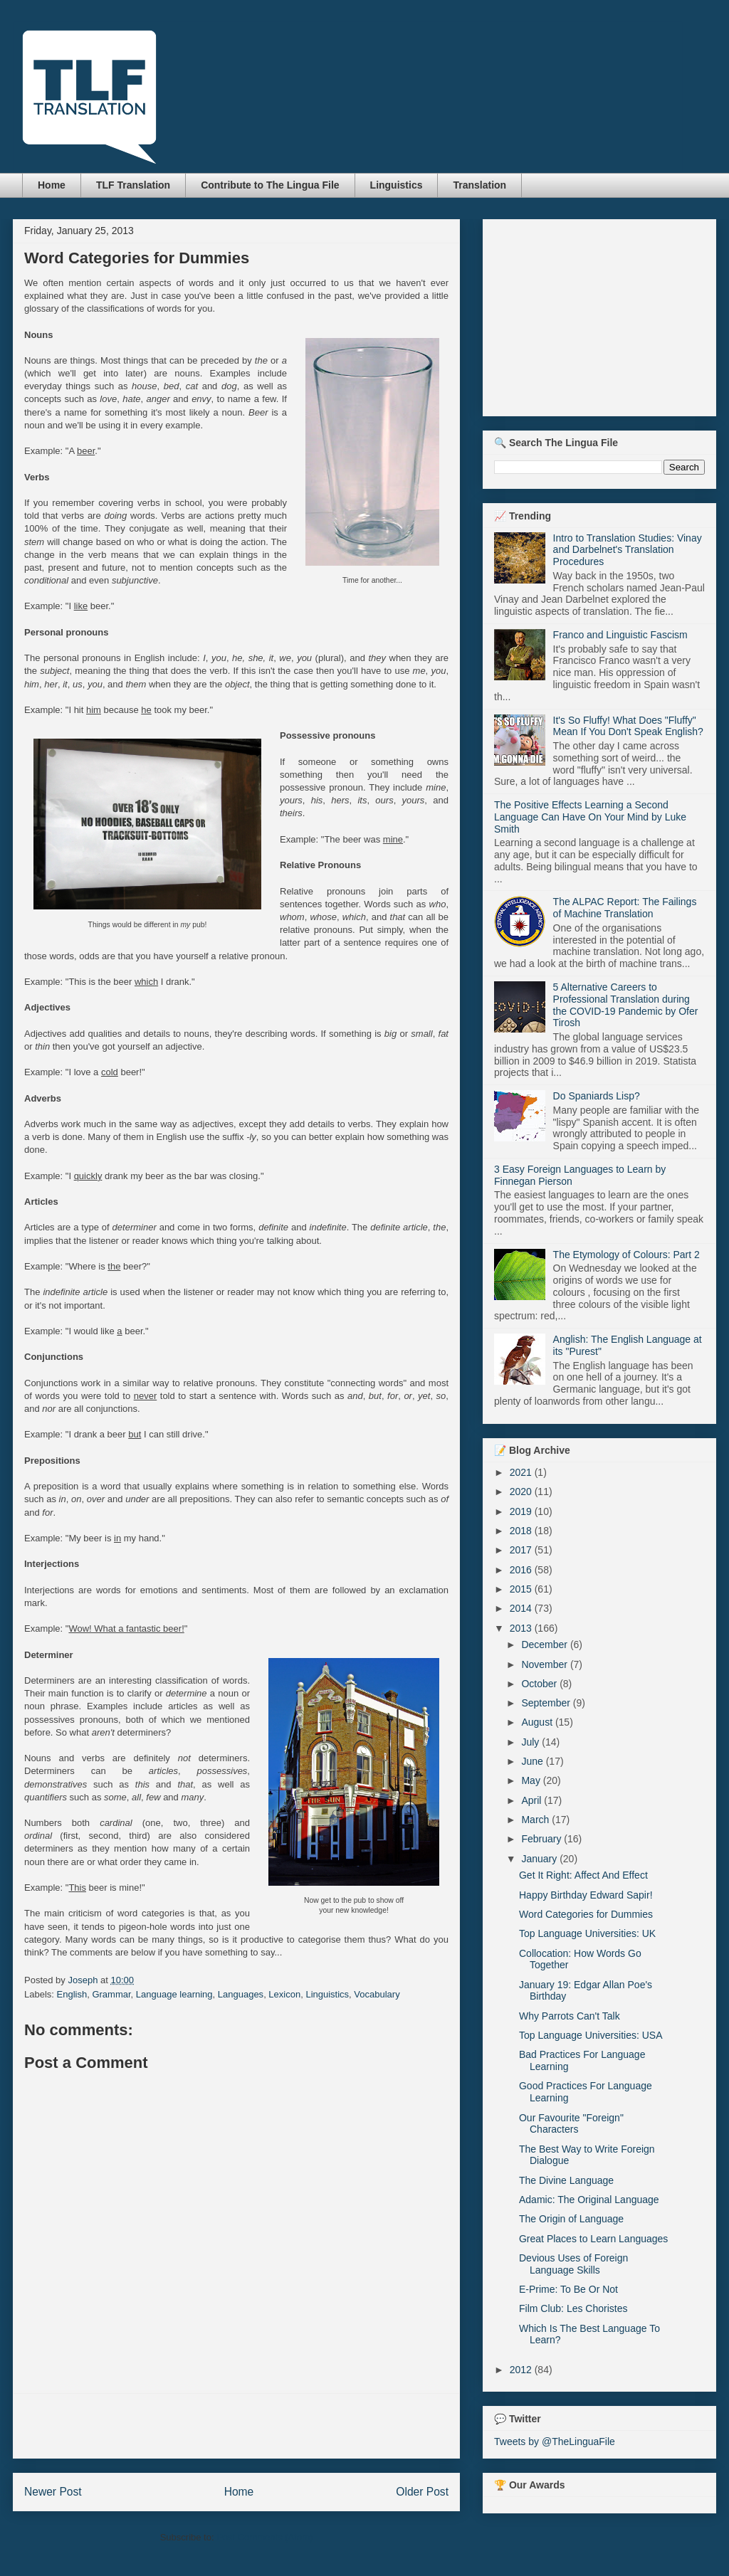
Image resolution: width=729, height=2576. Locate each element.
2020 (522, 1491)
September (546, 1703)
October (540, 1683)
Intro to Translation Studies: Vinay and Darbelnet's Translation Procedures (627, 550)
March (536, 1819)
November (545, 1664)
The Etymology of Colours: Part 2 (626, 1254)
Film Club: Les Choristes (573, 2308)
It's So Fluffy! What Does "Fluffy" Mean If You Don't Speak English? (628, 726)
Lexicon (284, 1994)
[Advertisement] (236, 2426)
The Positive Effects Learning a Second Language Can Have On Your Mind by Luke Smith (590, 817)
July (531, 1742)
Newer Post (53, 2492)
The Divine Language (566, 2180)
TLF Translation (133, 185)
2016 (522, 1569)
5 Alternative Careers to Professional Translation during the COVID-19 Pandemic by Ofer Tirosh (625, 1004)
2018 (522, 1530)
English (72, 1994)
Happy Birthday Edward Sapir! (586, 1895)
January (540, 1858)
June (533, 1761)
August (538, 1722)
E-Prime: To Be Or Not (568, 2289)
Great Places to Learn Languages (593, 2238)
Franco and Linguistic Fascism (620, 634)
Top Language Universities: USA (591, 2035)
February (542, 1838)
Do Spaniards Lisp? (596, 1096)
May (531, 1780)
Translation (479, 185)
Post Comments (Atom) (264, 2537)
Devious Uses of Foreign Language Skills (573, 2264)
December (545, 1644)
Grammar (111, 1994)
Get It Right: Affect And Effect (583, 1875)
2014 (522, 1608)
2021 (522, 1472)
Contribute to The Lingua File (270, 185)
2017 (522, 1550)
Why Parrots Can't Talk (569, 2016)
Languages (240, 1994)
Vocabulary (376, 1994)
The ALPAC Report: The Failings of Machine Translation (625, 907)
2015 (522, 1589)
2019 (522, 1511)
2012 (522, 2369)
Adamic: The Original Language (589, 2199)
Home (51, 185)
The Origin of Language (571, 2218)
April (532, 1800)
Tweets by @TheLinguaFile (554, 2441)
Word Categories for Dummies (586, 1914)
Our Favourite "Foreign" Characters (571, 2124)
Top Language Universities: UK (587, 1933)
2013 (522, 1628)
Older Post (422, 2492)
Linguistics (396, 185)
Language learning (174, 1994)
